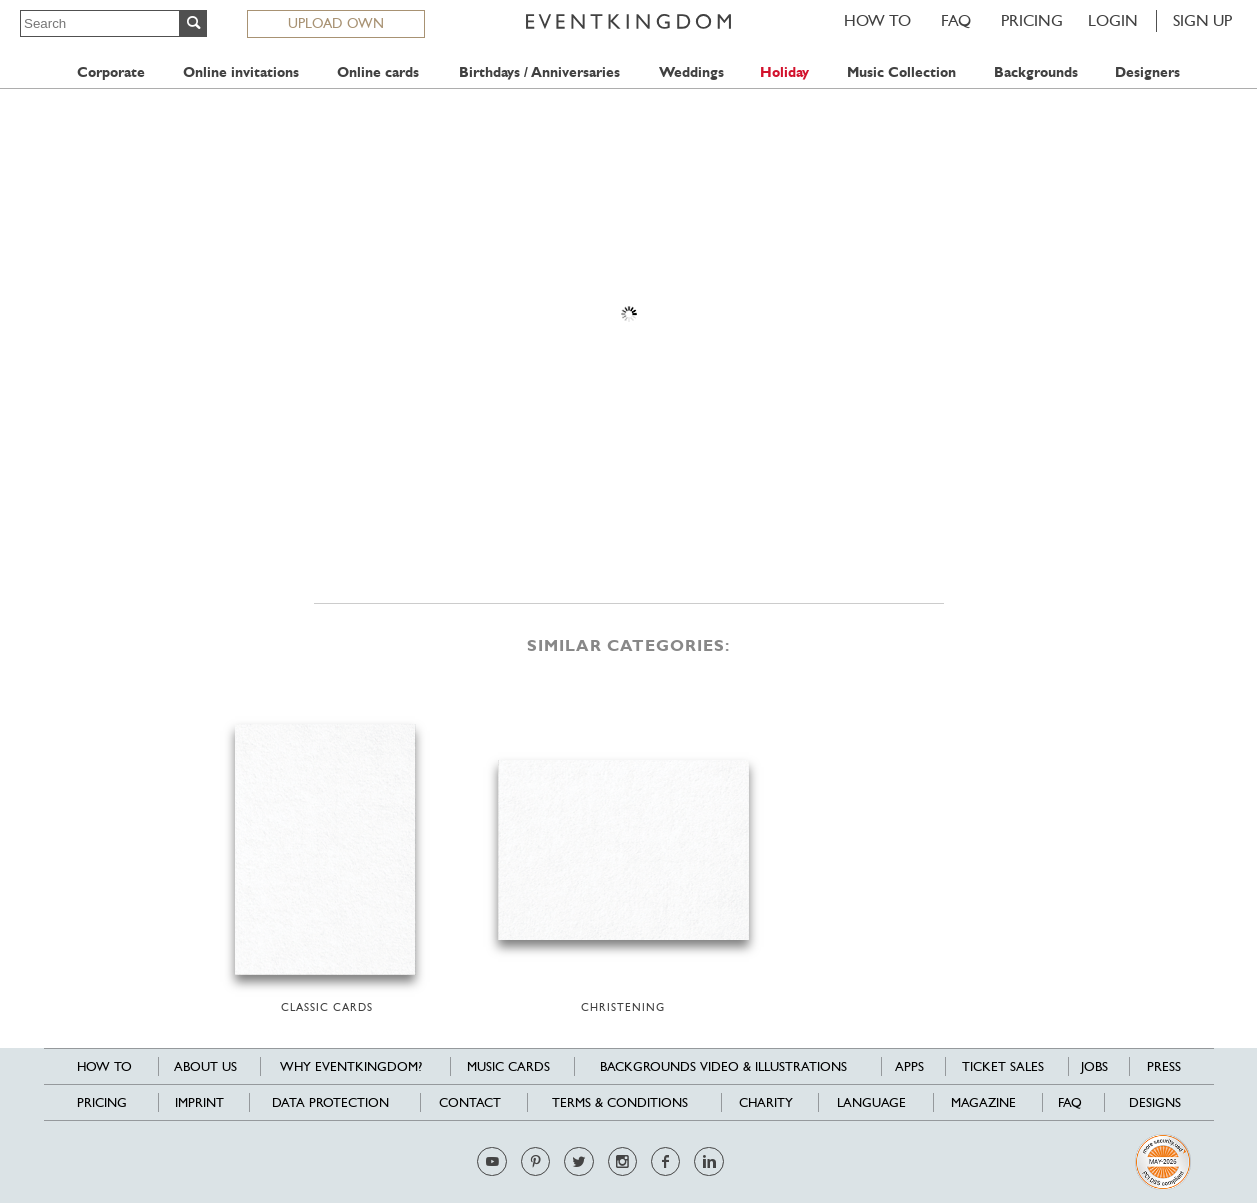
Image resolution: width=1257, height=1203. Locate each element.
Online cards (378, 72)
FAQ (956, 20)
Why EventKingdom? (351, 1066)
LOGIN (1113, 20)
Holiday (784, 72)
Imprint (199, 1102)
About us (205, 1066)
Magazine (983, 1102)
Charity (766, 1102)
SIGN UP (1202, 20)
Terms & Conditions (620, 1102)
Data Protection (330, 1102)
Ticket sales (1003, 1066)
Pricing (1032, 20)
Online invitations (241, 72)
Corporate (111, 72)
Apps (909, 1066)
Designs (1155, 1102)
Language (871, 1102)
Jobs (1094, 1066)
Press (1164, 1066)
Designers (1147, 72)
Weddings (691, 72)
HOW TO (877, 20)
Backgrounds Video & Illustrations (723, 1066)
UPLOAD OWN (336, 23)
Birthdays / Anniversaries (539, 72)
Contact (470, 1102)
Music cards (508, 1066)
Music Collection (901, 72)
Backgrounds (1036, 72)
